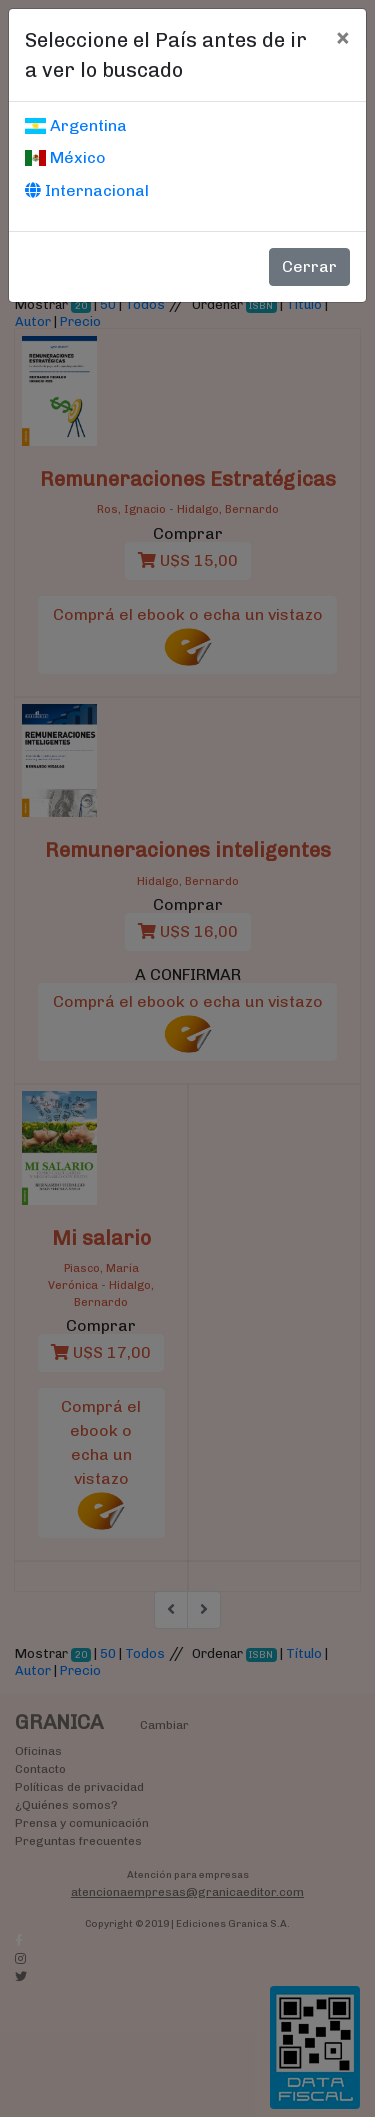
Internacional (87, 190)
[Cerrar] (342, 37)
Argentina (76, 125)
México (65, 157)
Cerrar (309, 266)
